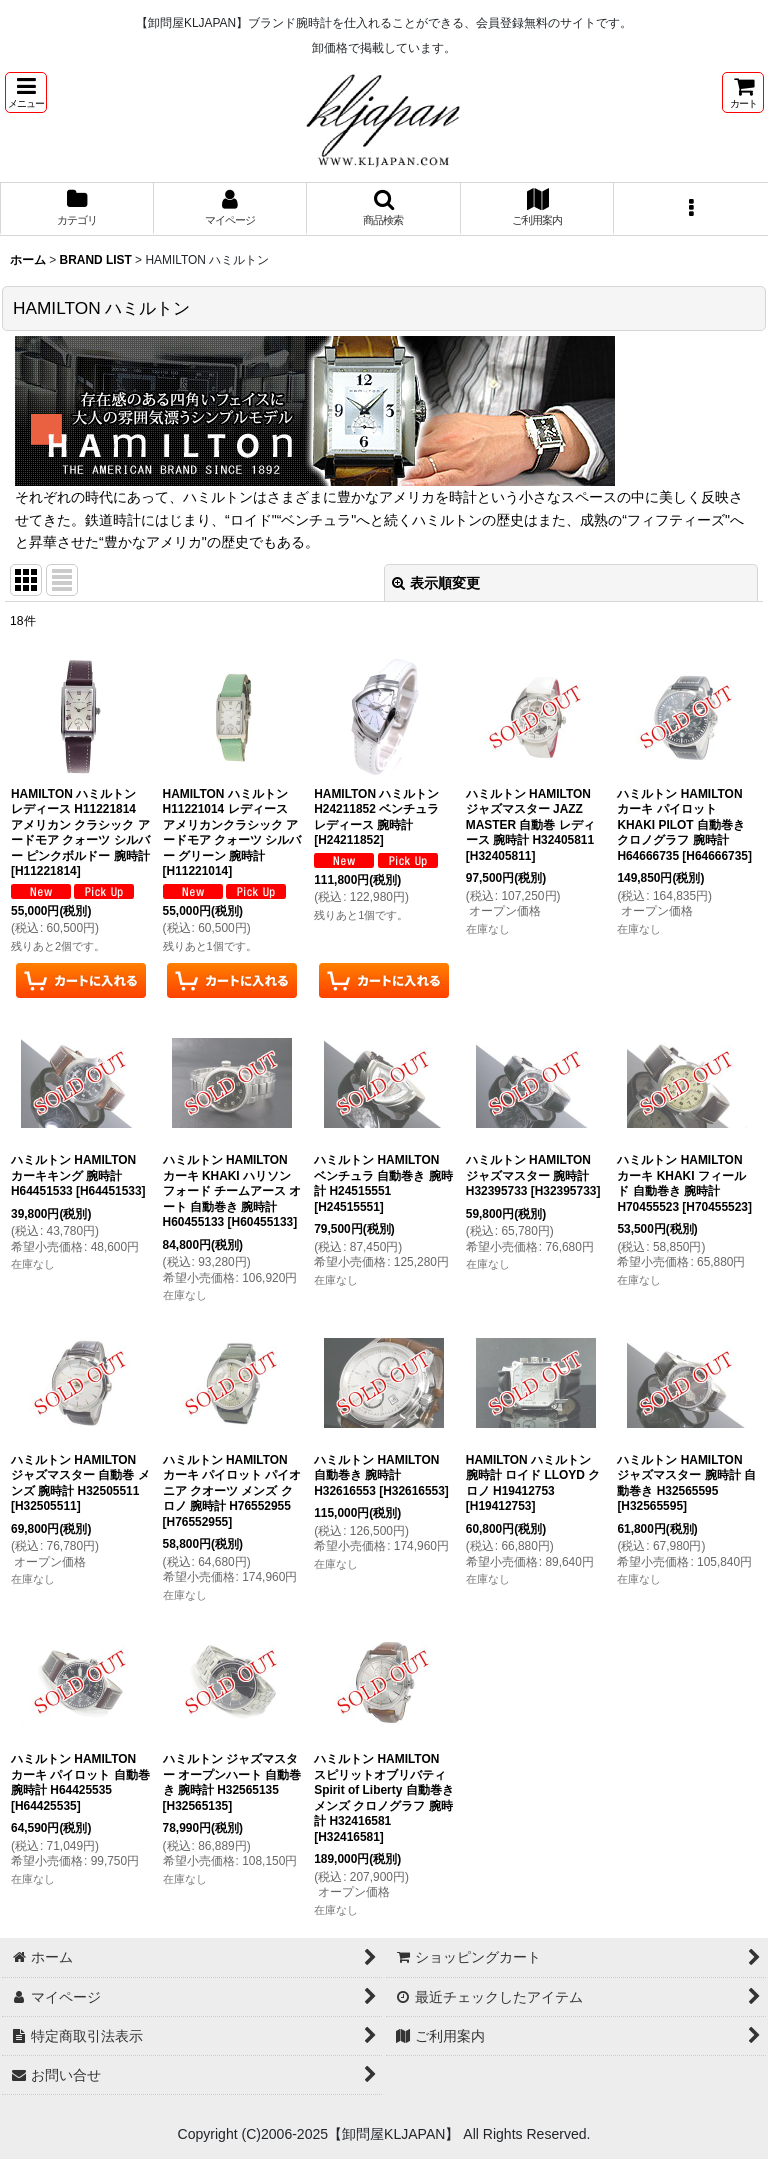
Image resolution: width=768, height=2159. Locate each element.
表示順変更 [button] (436, 583)
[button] (26, 92)
